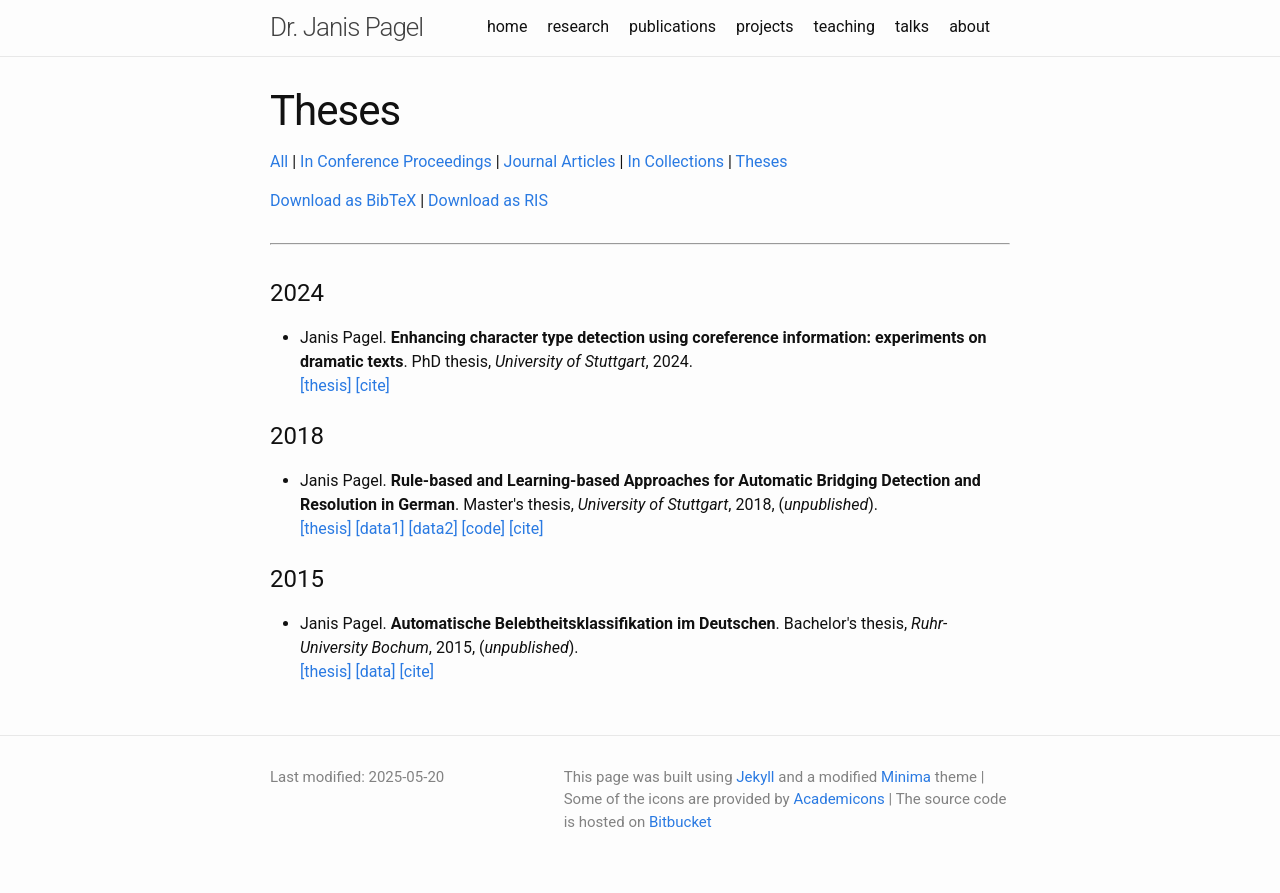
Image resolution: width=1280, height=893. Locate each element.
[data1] (379, 528)
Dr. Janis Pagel (346, 27)
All (279, 161)
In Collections (675, 161)
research (578, 26)
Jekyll (755, 777)
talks (912, 26)
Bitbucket (680, 822)
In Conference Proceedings (396, 161)
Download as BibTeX (343, 200)
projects (765, 26)
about (969, 26)
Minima (906, 777)
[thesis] (325, 385)
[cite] (372, 385)
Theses (762, 161)
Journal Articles (560, 161)
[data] (375, 671)
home (507, 26)
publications (672, 26)
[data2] (433, 528)
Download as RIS (488, 200)
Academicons (838, 799)
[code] (484, 528)
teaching (844, 26)
